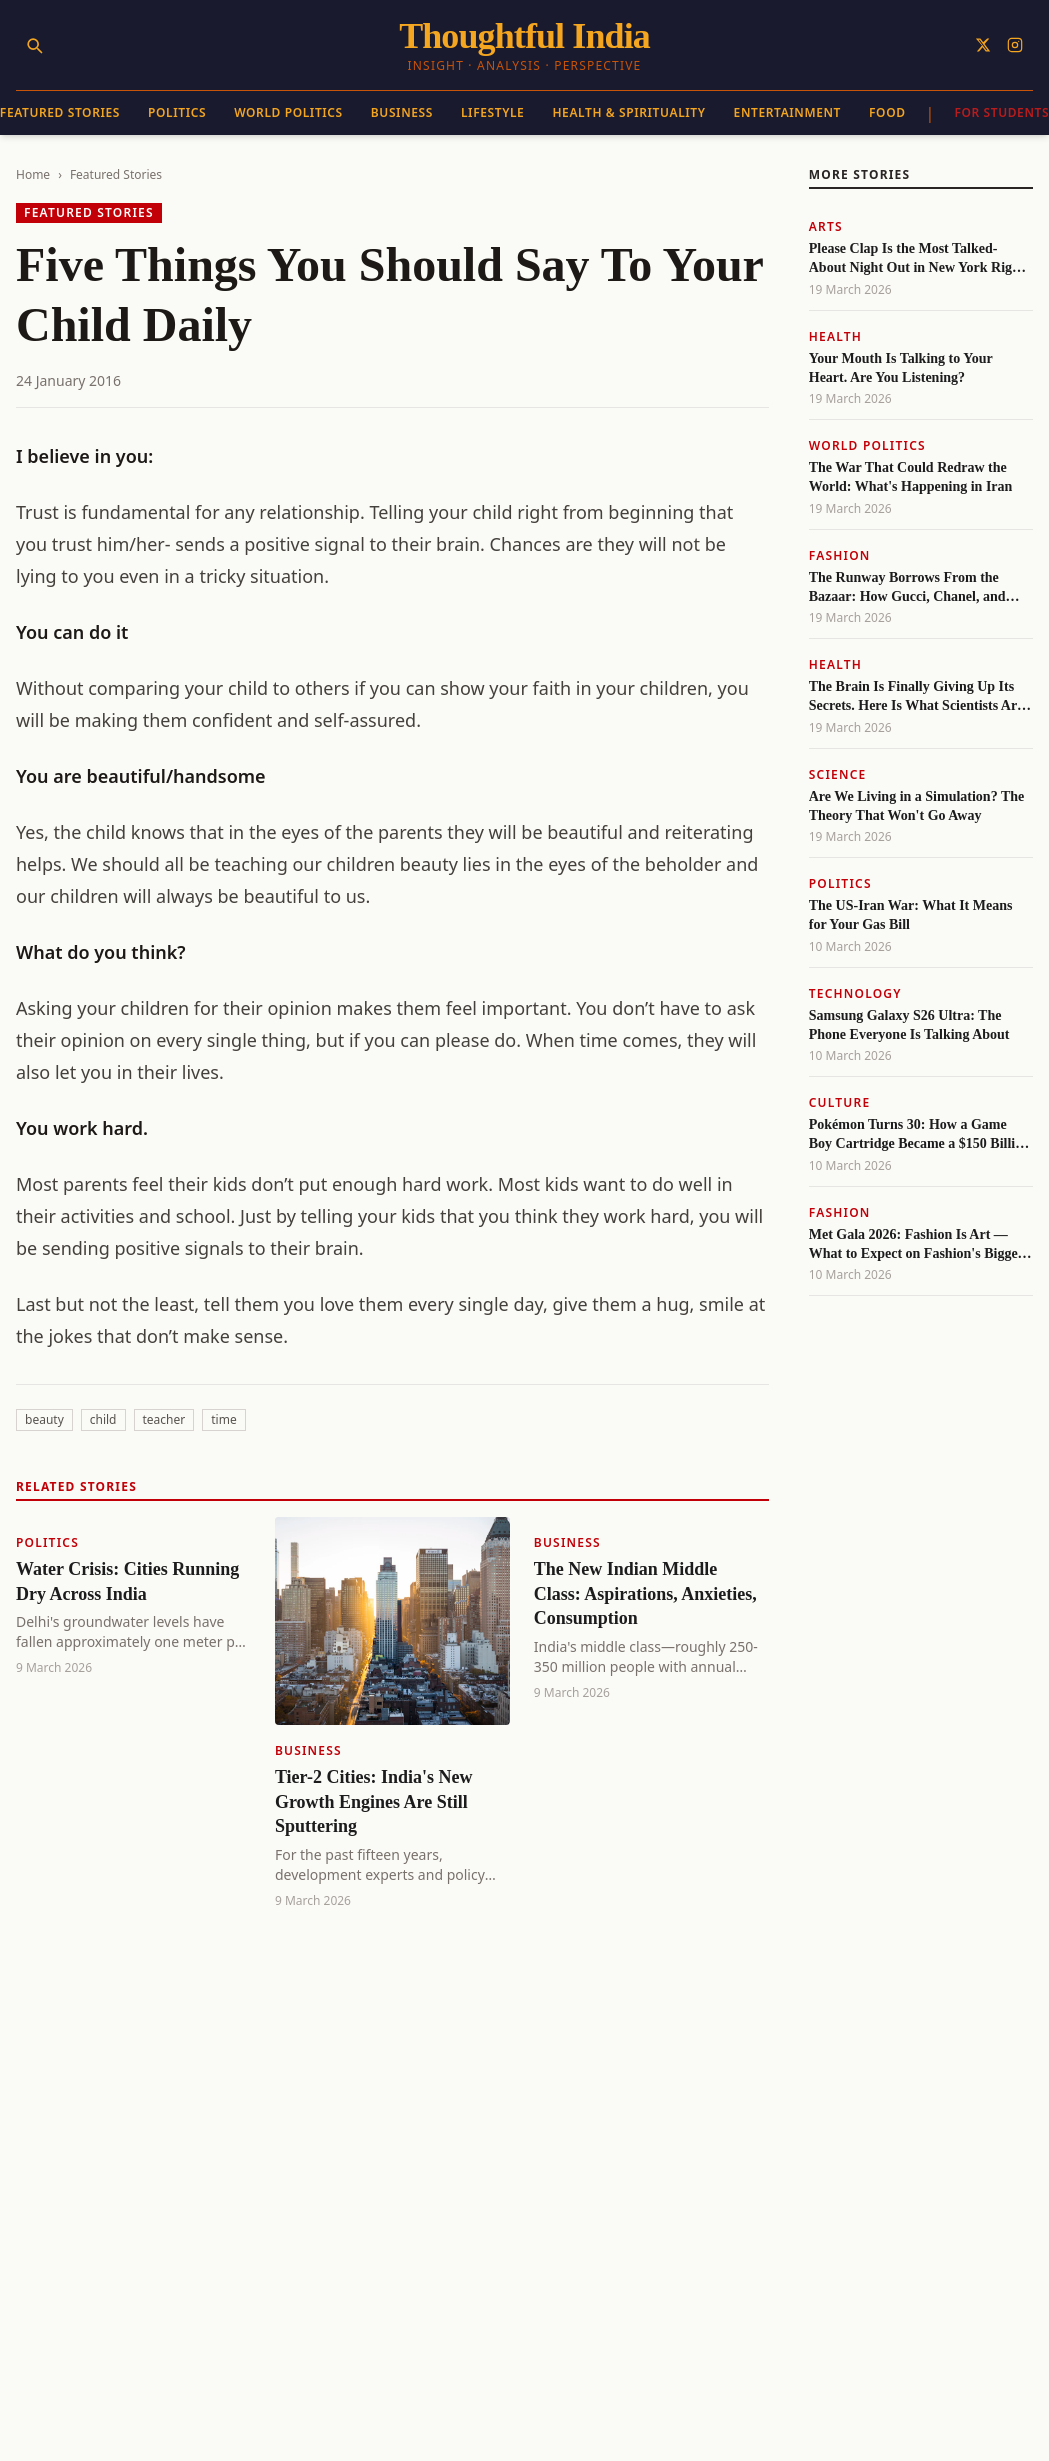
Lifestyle (492, 112)
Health (835, 336)
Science (838, 774)
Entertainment (787, 112)
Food (887, 112)
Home (33, 174)
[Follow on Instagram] (1015, 45)
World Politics (288, 112)
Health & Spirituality (628, 112)
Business (402, 112)
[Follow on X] (983, 45)
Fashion (840, 555)
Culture (840, 1102)
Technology (855, 993)
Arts (826, 226)
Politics (177, 112)
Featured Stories (116, 174)
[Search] (34, 45)
